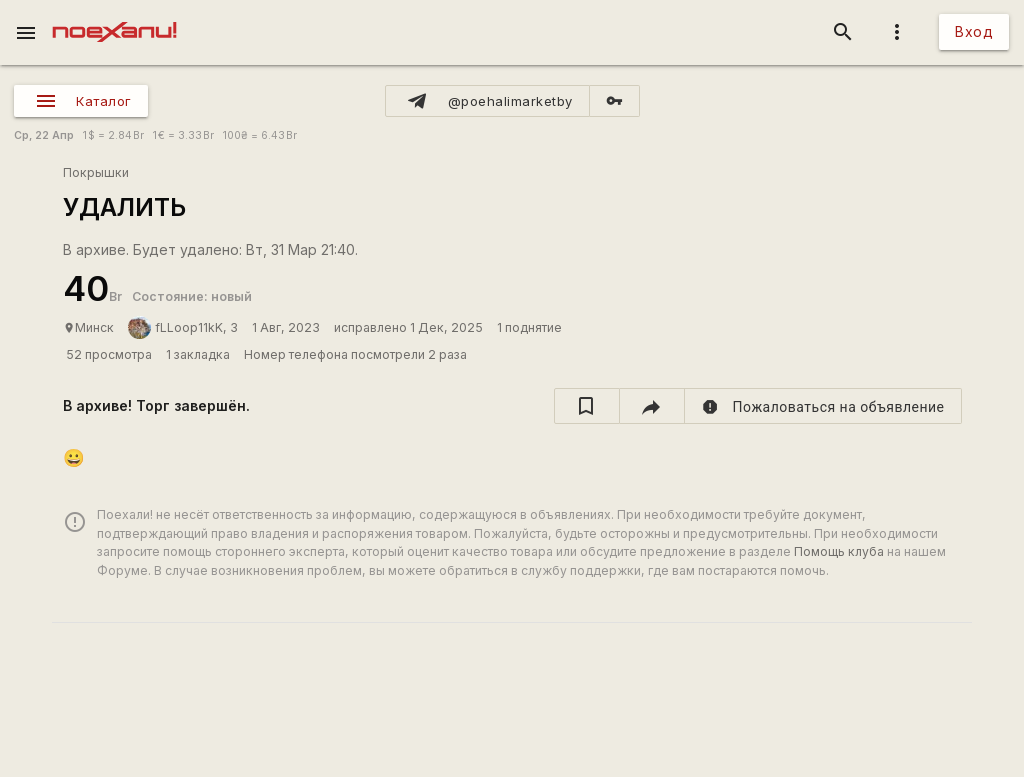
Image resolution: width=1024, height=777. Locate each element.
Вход (974, 31)
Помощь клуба (839, 551)
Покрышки (96, 172)
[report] (823, 406)
